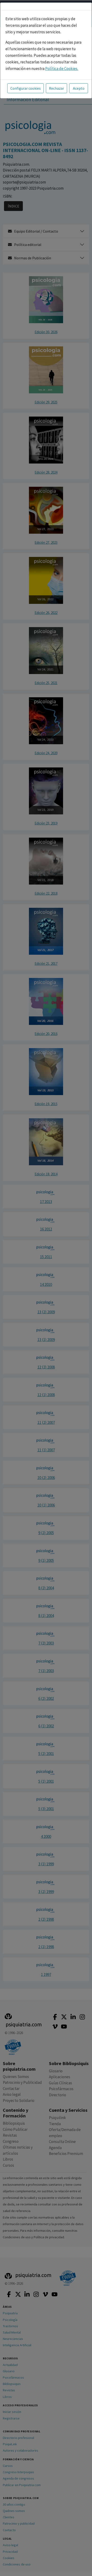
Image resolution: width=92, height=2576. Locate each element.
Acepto (78, 88)
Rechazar (56, 88)
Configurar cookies (25, 88)
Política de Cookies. (61, 68)
